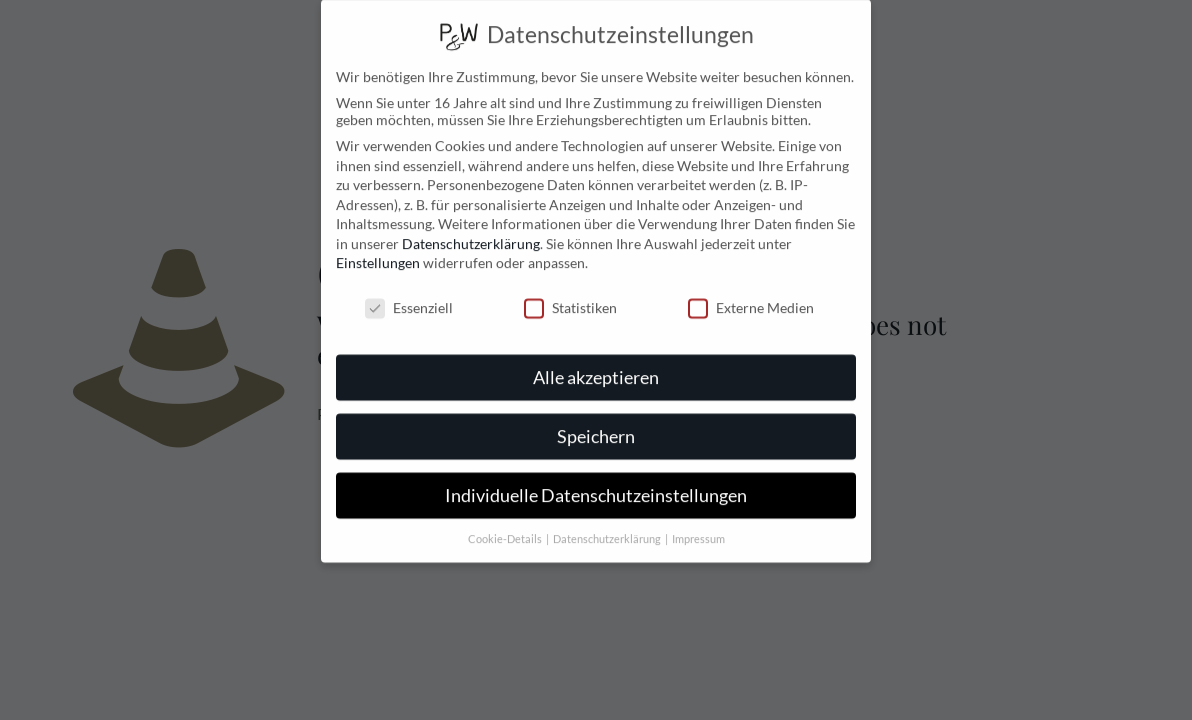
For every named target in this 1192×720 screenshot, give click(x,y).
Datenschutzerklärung (471, 229)
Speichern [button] (596, 422)
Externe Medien (751, 294)
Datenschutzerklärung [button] (608, 525)
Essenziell (409, 294)
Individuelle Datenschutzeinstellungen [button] (596, 481)
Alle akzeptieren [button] (596, 363)
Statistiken (570, 294)
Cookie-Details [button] (506, 525)
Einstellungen (378, 249)
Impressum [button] (698, 525)
